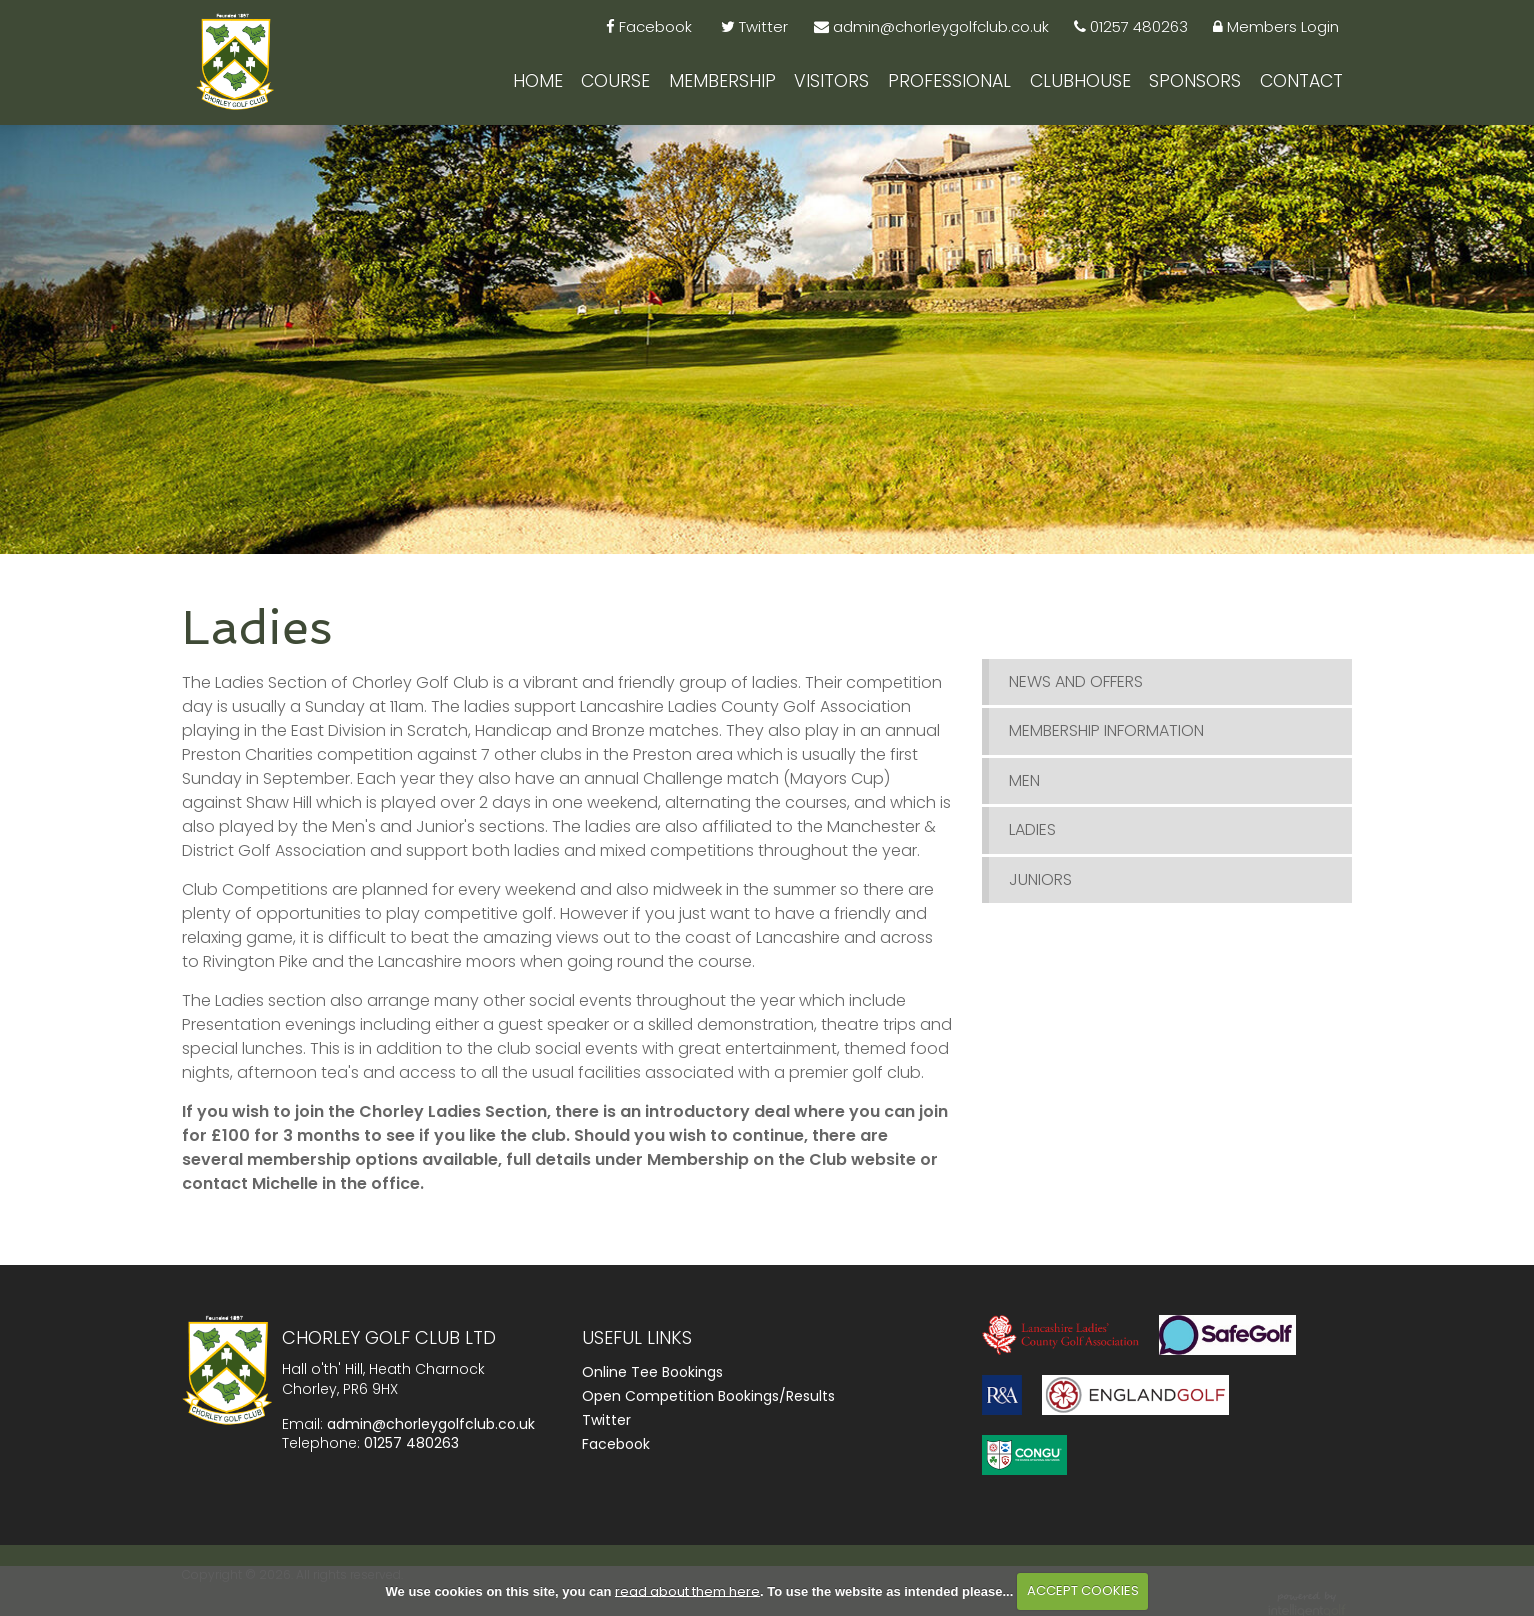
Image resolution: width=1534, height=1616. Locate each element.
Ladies (1032, 840)
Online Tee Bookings (652, 1383)
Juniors (1040, 889)
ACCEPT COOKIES (1083, 1590)
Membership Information (1106, 741)
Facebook (616, 1455)
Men (1024, 790)
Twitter (606, 1431)
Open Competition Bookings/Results (708, 1407)
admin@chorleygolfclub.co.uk (431, 1434)
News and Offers (1076, 692)
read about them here (687, 1590)
